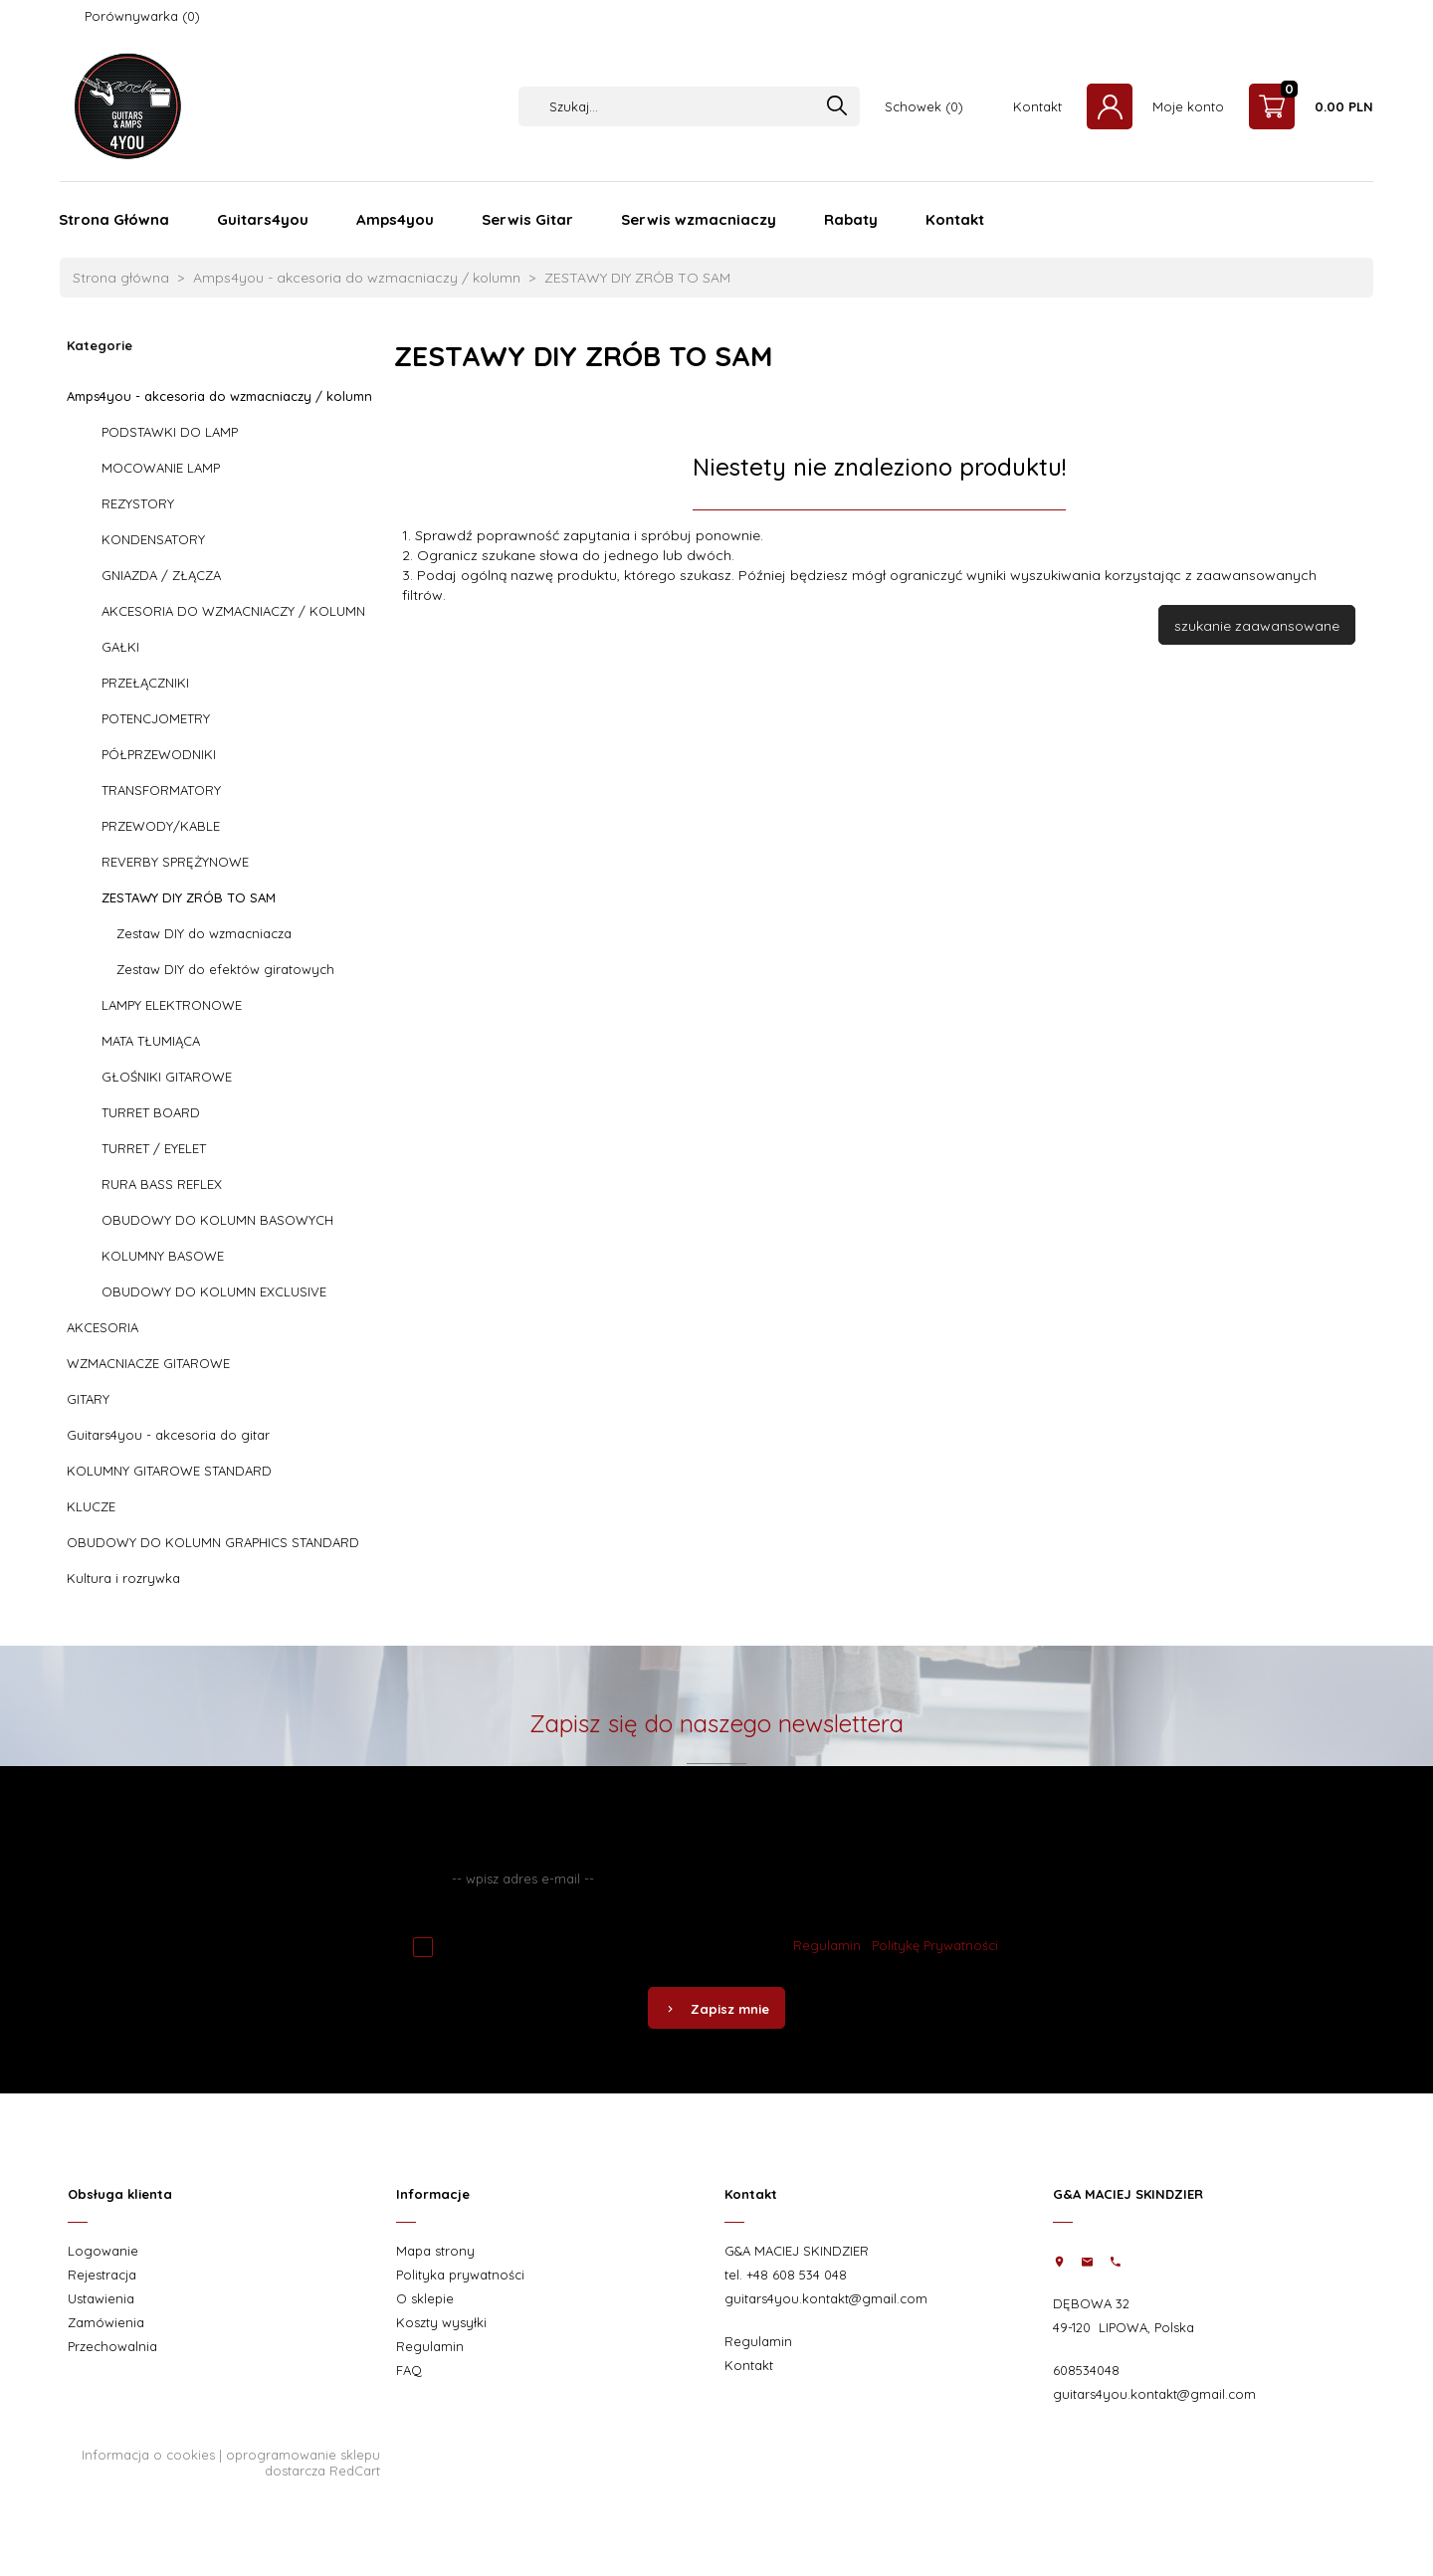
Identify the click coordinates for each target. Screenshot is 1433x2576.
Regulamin (827, 1945)
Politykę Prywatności (935, 1945)
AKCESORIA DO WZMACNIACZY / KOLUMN (233, 611)
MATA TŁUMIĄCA (151, 1041)
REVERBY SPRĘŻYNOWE (175, 862)
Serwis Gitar (527, 219)
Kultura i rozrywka (123, 1578)
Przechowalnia (112, 2346)
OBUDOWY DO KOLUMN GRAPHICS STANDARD (213, 1542)
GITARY (88, 1399)
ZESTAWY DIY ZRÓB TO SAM (189, 897)
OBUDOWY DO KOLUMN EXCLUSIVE (214, 1291)
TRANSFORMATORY (161, 790)
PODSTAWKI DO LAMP (170, 432)
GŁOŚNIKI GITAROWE (167, 1077)
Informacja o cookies (148, 2455)
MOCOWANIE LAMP (161, 468)
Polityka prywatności (460, 2274)
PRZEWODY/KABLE (161, 826)
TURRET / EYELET (154, 1148)
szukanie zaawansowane (1256, 626)
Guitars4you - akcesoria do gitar (168, 1435)
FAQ (409, 2370)
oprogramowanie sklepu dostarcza (303, 2462)
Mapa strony (435, 2251)
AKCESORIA (102, 1327)
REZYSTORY (138, 503)
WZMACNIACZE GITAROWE (148, 1363)
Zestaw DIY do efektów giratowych (225, 969)
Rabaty (851, 219)
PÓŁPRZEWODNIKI (159, 754)
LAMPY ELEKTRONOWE (172, 1005)
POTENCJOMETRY (156, 718)
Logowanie (103, 2251)
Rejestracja (102, 2274)
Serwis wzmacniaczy (698, 219)
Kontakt (1037, 106)
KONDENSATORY (153, 539)
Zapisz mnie (716, 2009)
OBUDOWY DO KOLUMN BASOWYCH (217, 1220)
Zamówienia (106, 2322)
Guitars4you (262, 219)
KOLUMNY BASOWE (163, 1256)
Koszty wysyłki (441, 2322)
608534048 (1086, 2370)
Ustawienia (101, 2298)
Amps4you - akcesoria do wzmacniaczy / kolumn (219, 396)
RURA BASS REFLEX (162, 1184)
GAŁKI (120, 647)
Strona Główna (114, 219)
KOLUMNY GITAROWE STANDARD (169, 1471)
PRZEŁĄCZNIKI (145, 683)
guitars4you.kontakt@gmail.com (825, 2298)
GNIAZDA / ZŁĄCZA (161, 575)
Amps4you (395, 219)
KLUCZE (91, 1506)
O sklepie (425, 2298)
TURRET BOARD (151, 1112)
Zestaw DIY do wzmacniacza (204, 933)
